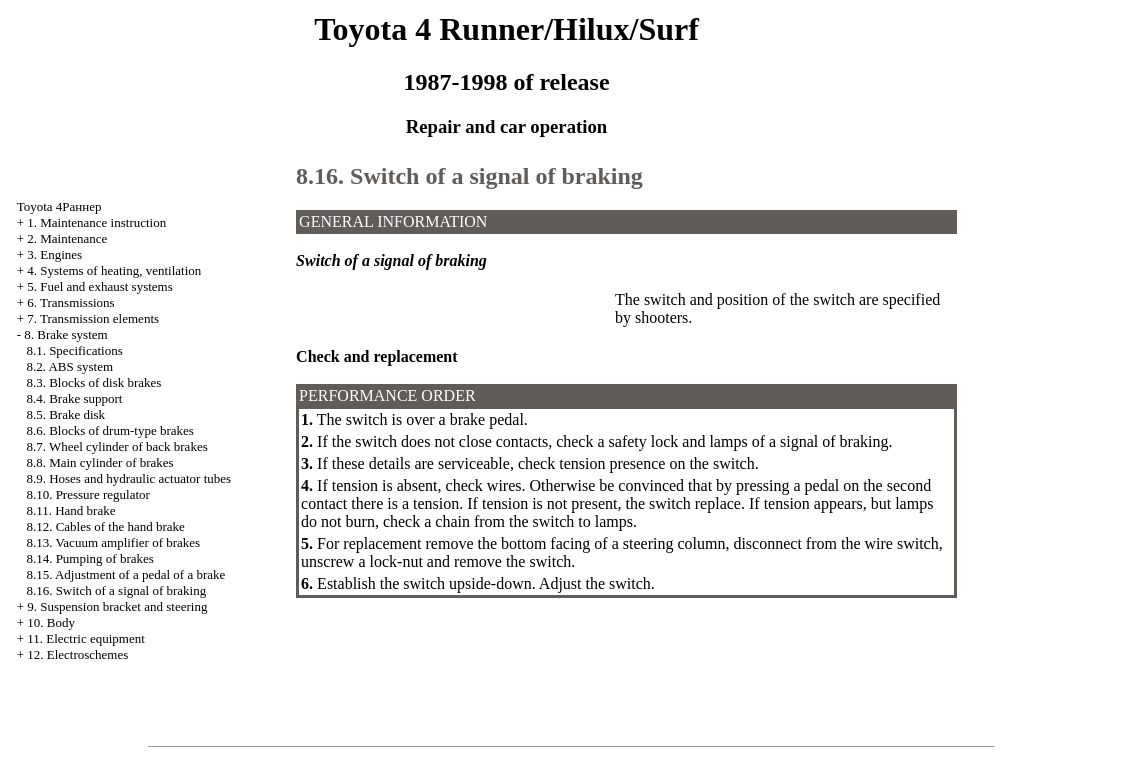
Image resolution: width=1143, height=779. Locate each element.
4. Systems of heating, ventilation (114, 270)
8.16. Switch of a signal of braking (116, 590)
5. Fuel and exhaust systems (100, 286)
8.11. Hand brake (70, 510)
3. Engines (54, 254)
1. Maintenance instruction (96, 222)
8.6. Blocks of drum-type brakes (110, 430)
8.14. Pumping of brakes (89, 558)
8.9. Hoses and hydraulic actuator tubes (128, 478)
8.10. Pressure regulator (87, 494)
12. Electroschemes (77, 654)
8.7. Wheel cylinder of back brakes (116, 446)
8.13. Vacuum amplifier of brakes (113, 542)
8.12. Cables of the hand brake (105, 526)
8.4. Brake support (74, 398)
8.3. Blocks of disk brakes (93, 382)
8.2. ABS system (69, 366)
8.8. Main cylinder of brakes (99, 462)
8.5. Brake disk (65, 414)
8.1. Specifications (74, 350)
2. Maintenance (67, 238)
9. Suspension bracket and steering (117, 606)
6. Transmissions (70, 302)
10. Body (51, 622)
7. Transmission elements (93, 318)
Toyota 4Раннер (59, 206)
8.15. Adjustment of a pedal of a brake (125, 574)
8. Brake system (65, 334)
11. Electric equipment (86, 638)
